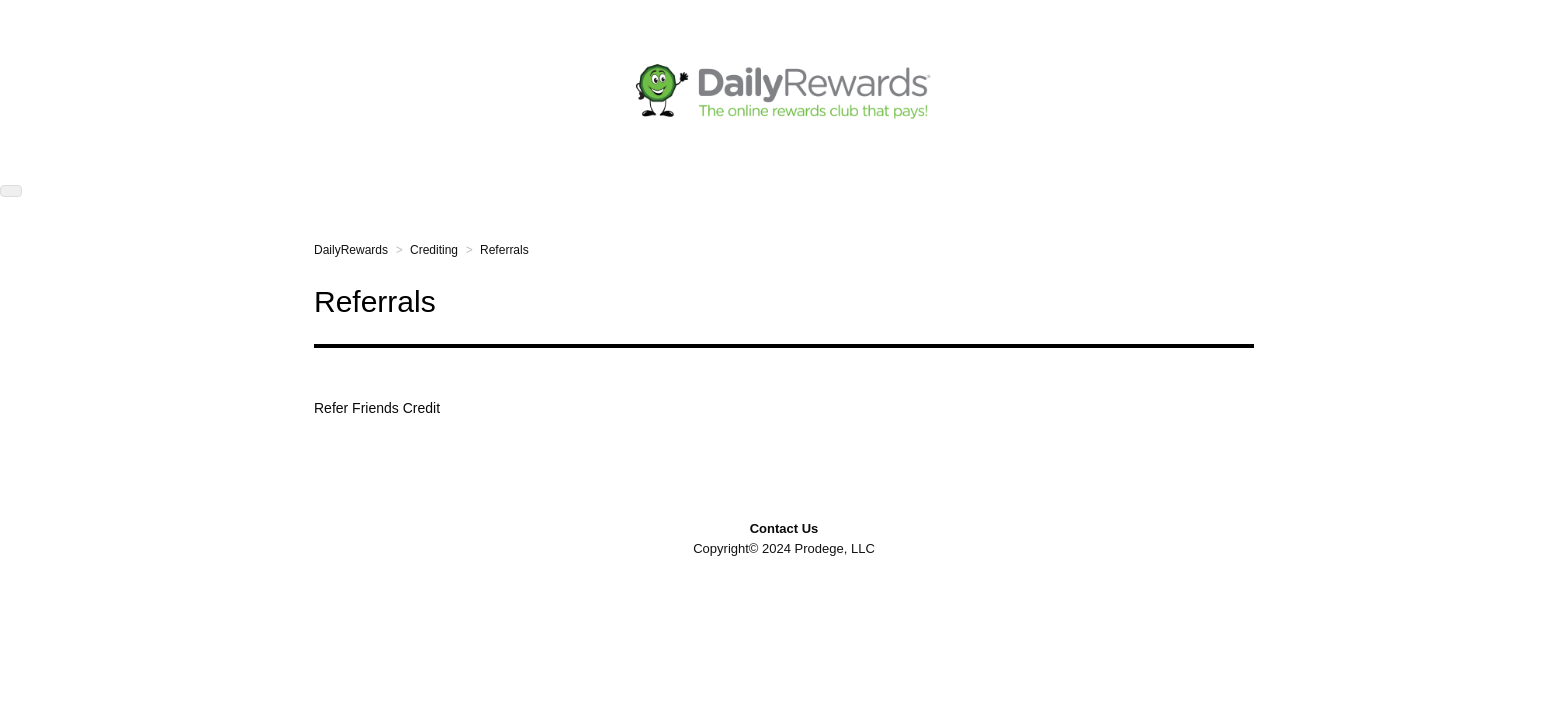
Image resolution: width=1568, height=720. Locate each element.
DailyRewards (351, 250)
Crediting (434, 250)
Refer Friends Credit (377, 408)
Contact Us (784, 528)
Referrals (504, 250)
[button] (11, 191)
